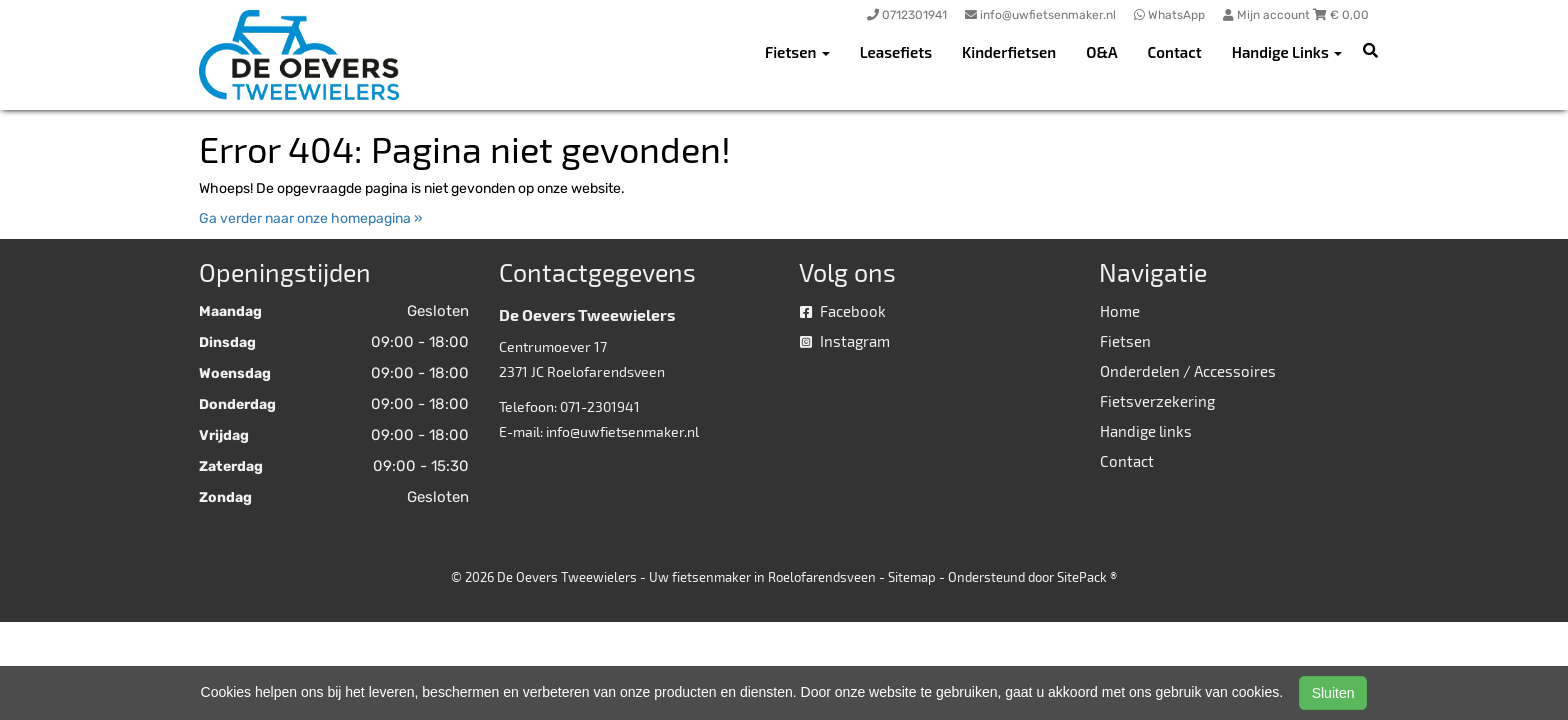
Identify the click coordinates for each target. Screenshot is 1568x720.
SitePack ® (1087, 577)
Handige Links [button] (1287, 52)
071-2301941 (600, 406)
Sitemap (912, 577)
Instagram (845, 341)
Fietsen (1125, 341)
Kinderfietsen (1009, 52)
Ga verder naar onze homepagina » (311, 218)
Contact (1175, 52)
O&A (1101, 52)
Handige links (1146, 431)
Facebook (843, 311)
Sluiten (1333, 693)
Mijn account (1268, 15)
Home (1120, 311)
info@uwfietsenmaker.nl (622, 431)
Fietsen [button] (797, 52)
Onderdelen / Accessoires (1188, 371)
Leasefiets (896, 52)
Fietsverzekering (1157, 401)
